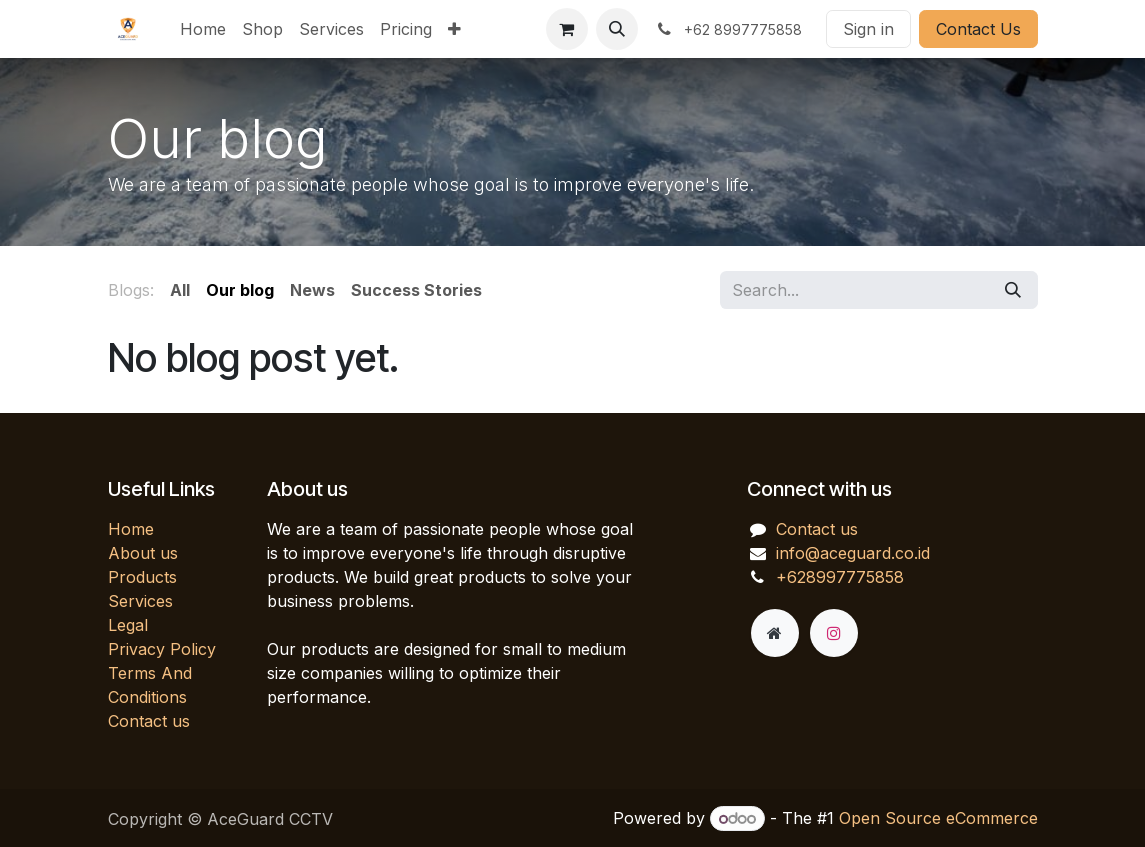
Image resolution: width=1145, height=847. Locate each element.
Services (140, 601)
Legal (128, 625)
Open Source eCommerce (938, 818)
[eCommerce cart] (567, 29)
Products (142, 577)
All (180, 290)
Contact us (149, 721)
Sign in (868, 29)
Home (131, 529)
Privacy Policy (162, 649)
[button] (617, 29)
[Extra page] (775, 633)
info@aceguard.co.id (853, 553)
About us (143, 553)
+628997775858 (840, 577)
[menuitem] (203, 29)
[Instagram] (834, 633)
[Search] (1013, 290)
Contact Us (978, 29)
